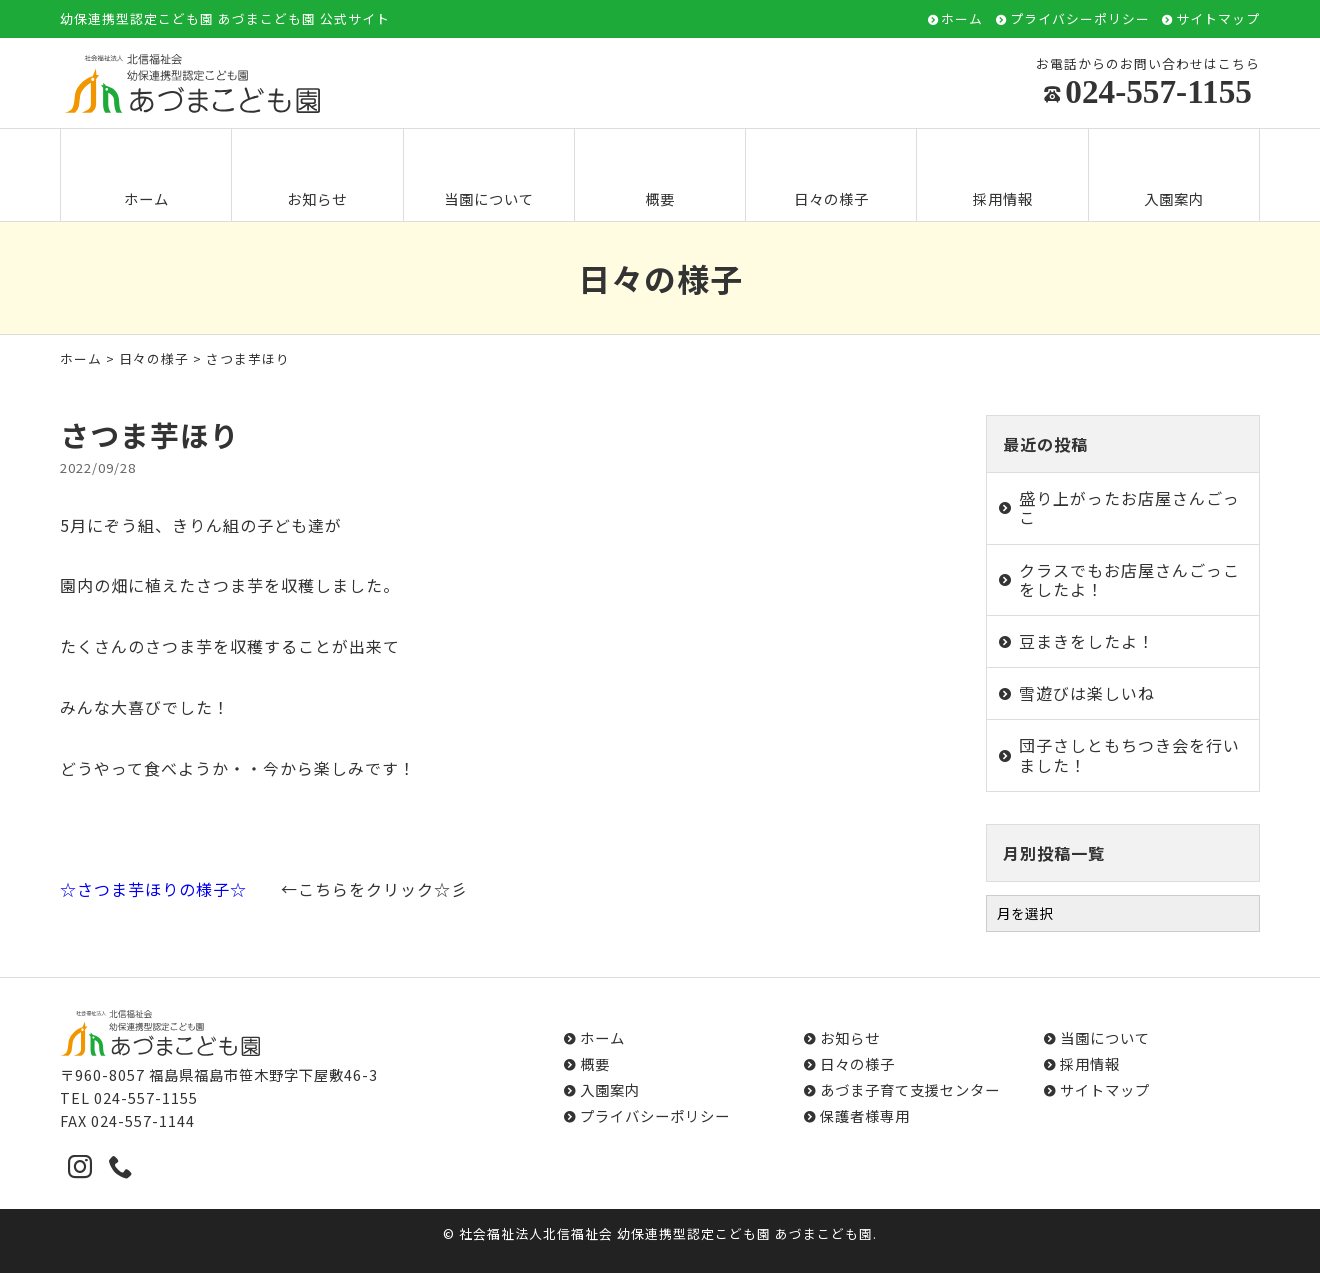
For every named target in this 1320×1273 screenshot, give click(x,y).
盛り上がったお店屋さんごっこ (1129, 507)
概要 (660, 176)
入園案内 (1174, 176)
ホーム (962, 19)
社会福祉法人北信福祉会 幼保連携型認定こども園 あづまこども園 (666, 1233)
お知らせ (317, 176)
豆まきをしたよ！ (1087, 641)
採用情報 (1003, 176)
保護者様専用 (865, 1115)
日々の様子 (831, 176)
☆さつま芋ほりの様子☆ (153, 889)
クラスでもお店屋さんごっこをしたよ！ (1129, 579)
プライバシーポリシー (1080, 19)
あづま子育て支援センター (910, 1089)
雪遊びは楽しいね (1087, 693)
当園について (489, 176)
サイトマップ (1218, 19)
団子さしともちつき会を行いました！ (1129, 754)
